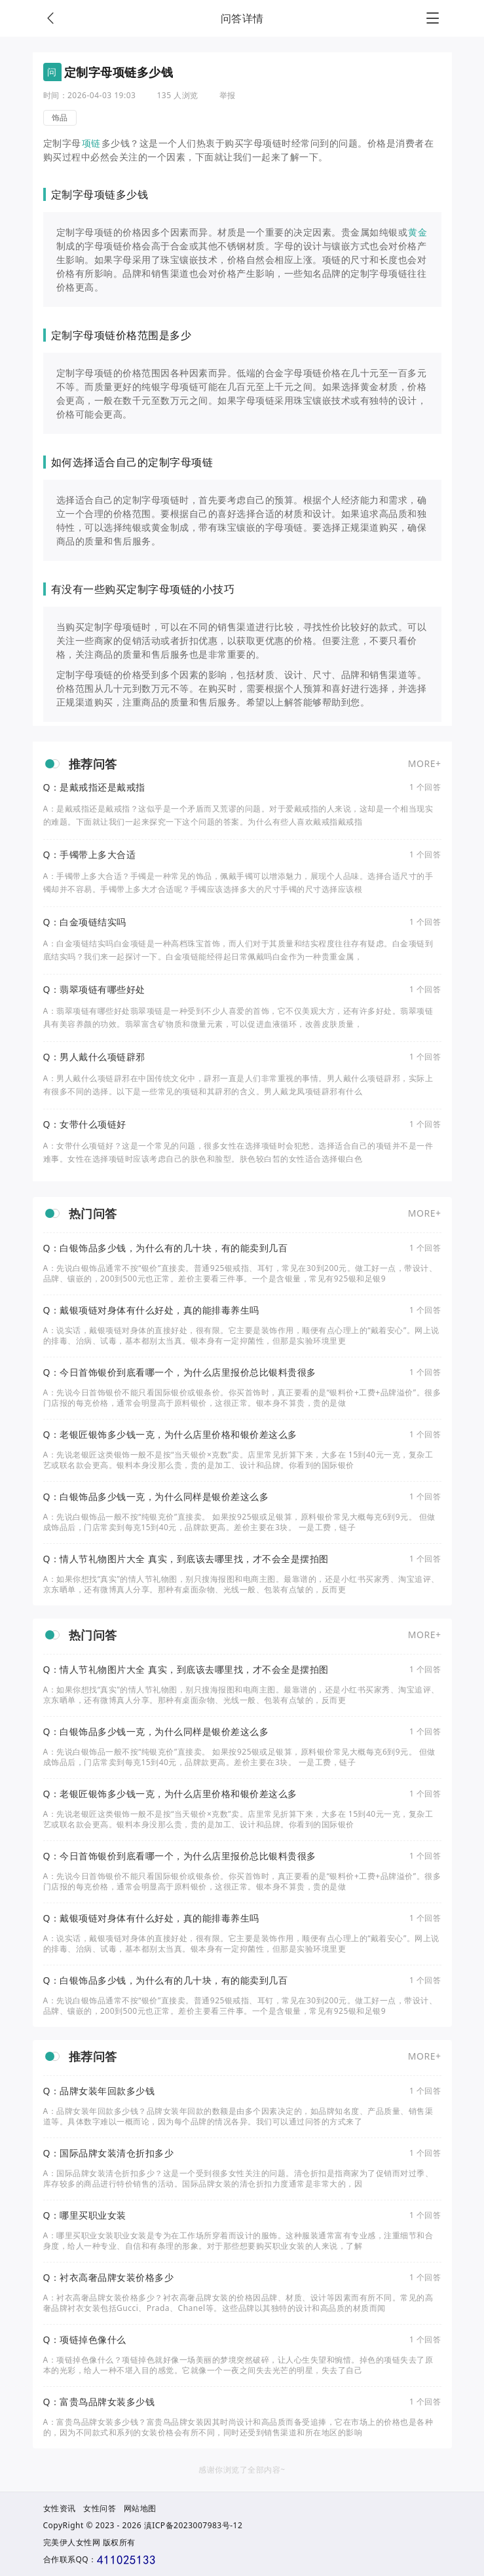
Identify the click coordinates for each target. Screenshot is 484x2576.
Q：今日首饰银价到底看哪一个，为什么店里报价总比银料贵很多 (179, 1372)
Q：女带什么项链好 (84, 1124)
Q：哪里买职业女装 (84, 2215)
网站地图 (140, 2508)
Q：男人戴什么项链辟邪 (94, 1057)
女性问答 (99, 2508)
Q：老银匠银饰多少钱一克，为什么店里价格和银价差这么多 (170, 1434)
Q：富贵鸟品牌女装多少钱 (99, 2401)
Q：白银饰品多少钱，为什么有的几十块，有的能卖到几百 (165, 1248)
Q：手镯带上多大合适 (89, 854)
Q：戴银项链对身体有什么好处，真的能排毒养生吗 (151, 1310)
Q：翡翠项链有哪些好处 (94, 989)
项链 (91, 143)
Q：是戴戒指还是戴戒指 (94, 787)
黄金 (417, 232)
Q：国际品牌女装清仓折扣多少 (108, 2153)
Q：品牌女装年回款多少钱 (99, 2091)
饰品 (60, 117)
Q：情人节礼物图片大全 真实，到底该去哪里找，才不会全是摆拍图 (186, 1559)
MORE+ (424, 763)
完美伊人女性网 (72, 2542)
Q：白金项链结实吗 (84, 922)
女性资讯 (59, 2508)
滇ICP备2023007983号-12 (193, 2525)
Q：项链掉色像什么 (84, 2339)
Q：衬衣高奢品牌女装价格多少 (108, 2277)
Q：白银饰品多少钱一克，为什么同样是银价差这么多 (156, 1496)
